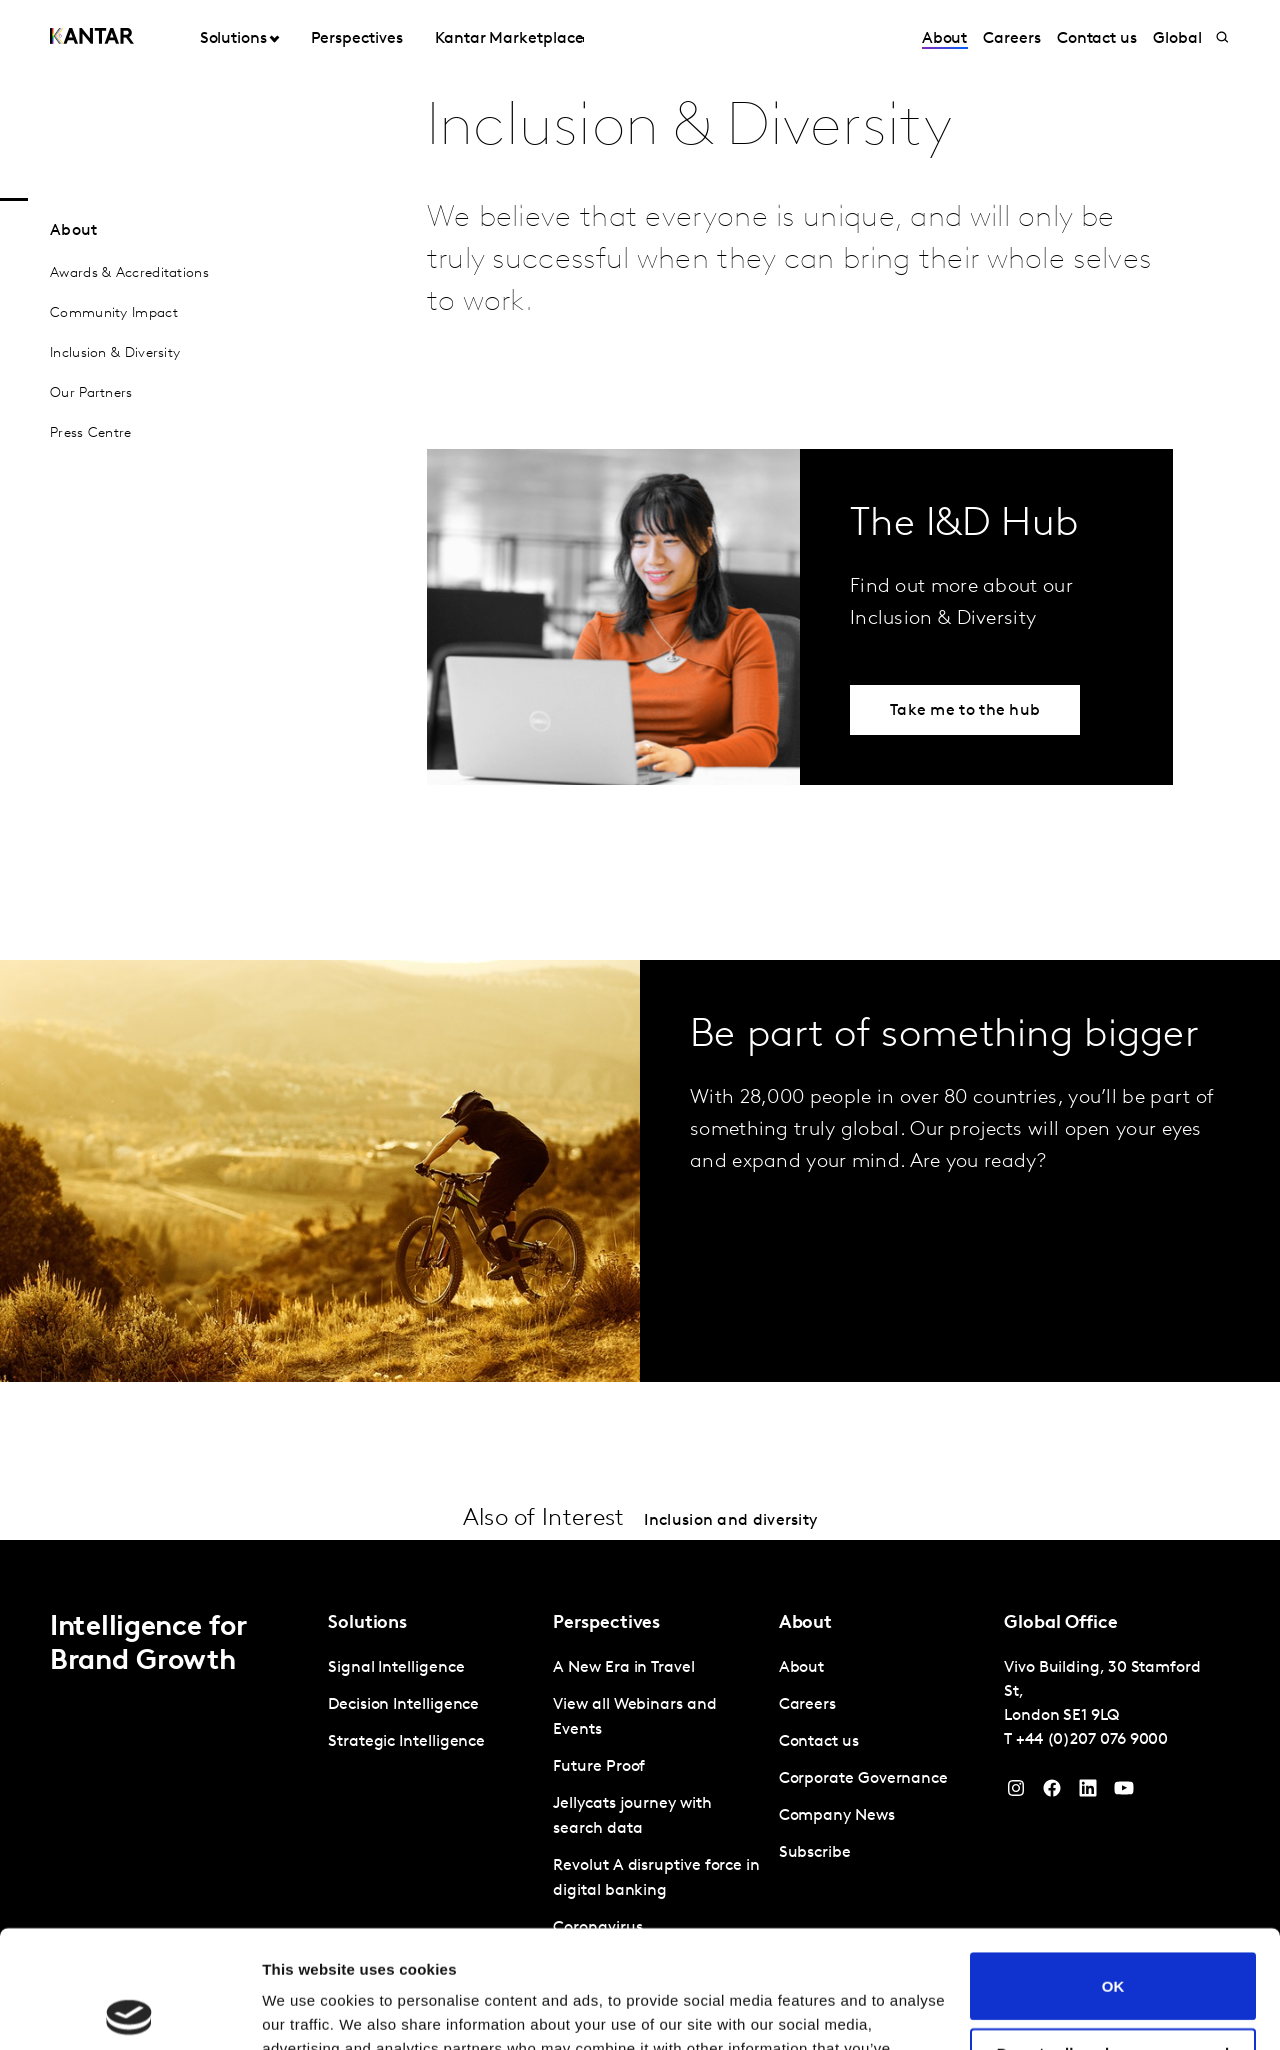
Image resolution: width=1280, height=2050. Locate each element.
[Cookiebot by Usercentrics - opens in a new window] (129, 2011)
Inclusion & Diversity (115, 353)
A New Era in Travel (623, 1668)
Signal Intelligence (396, 1668)
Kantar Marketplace (509, 39)
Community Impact (114, 313)
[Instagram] (1016, 1793)
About (945, 39)
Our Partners (91, 393)
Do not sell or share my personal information (1113, 1944)
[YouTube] (1088, 1793)
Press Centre (91, 433)
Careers (1011, 39)
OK (1113, 1868)
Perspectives (356, 39)
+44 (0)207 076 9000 (1092, 1740)
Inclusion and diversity (730, 1521)
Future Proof (599, 1767)
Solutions (233, 39)
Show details (308, 2010)
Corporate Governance (863, 1779)
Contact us (1097, 39)
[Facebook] (1052, 1793)
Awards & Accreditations (129, 273)
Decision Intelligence (403, 1705)
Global (1177, 39)
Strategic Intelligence (406, 1742)
